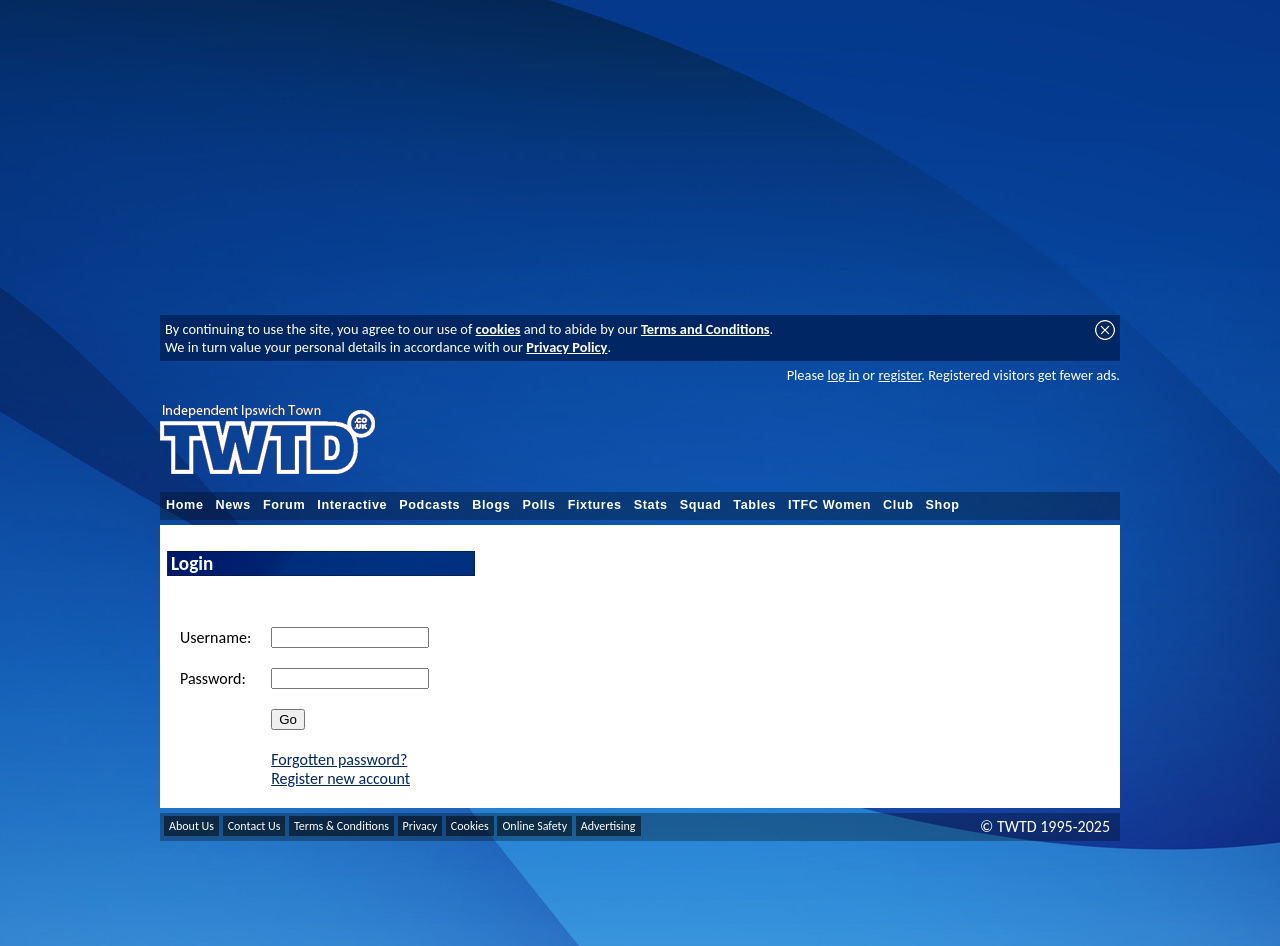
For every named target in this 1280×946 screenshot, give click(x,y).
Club (898, 505)
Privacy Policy (566, 347)
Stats (651, 505)
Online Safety (534, 826)
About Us (191, 826)
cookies (498, 329)
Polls (538, 505)
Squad (701, 505)
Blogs (491, 505)
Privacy (420, 826)
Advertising (608, 826)
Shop (943, 505)
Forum (284, 505)
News (233, 505)
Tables (754, 505)
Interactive (352, 505)
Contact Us (254, 826)
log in (843, 375)
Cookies (470, 826)
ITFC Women (829, 505)
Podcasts (429, 505)
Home (185, 505)
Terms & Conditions (341, 826)
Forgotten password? (339, 759)
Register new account (340, 778)
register (899, 375)
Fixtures (595, 505)
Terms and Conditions (705, 329)
